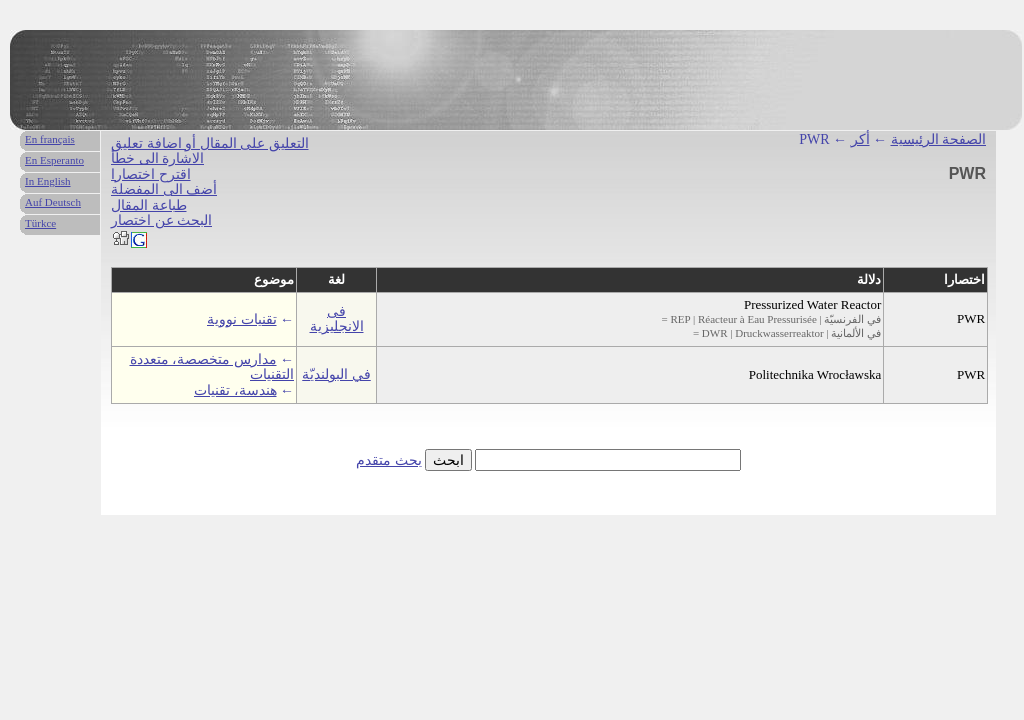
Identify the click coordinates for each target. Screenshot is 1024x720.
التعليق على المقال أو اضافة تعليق (210, 143)
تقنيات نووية (242, 319)
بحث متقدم (389, 460)
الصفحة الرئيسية (939, 139)
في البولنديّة (336, 374)
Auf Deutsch (53, 202)
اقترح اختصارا (151, 174)
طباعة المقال (149, 205)
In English (48, 181)
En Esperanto (54, 160)
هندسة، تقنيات (235, 390)
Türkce (40, 223)
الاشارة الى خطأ (157, 158)
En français (50, 139)
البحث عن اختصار (161, 220)
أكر (860, 139)
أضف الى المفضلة (164, 189)
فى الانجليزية (337, 319)
